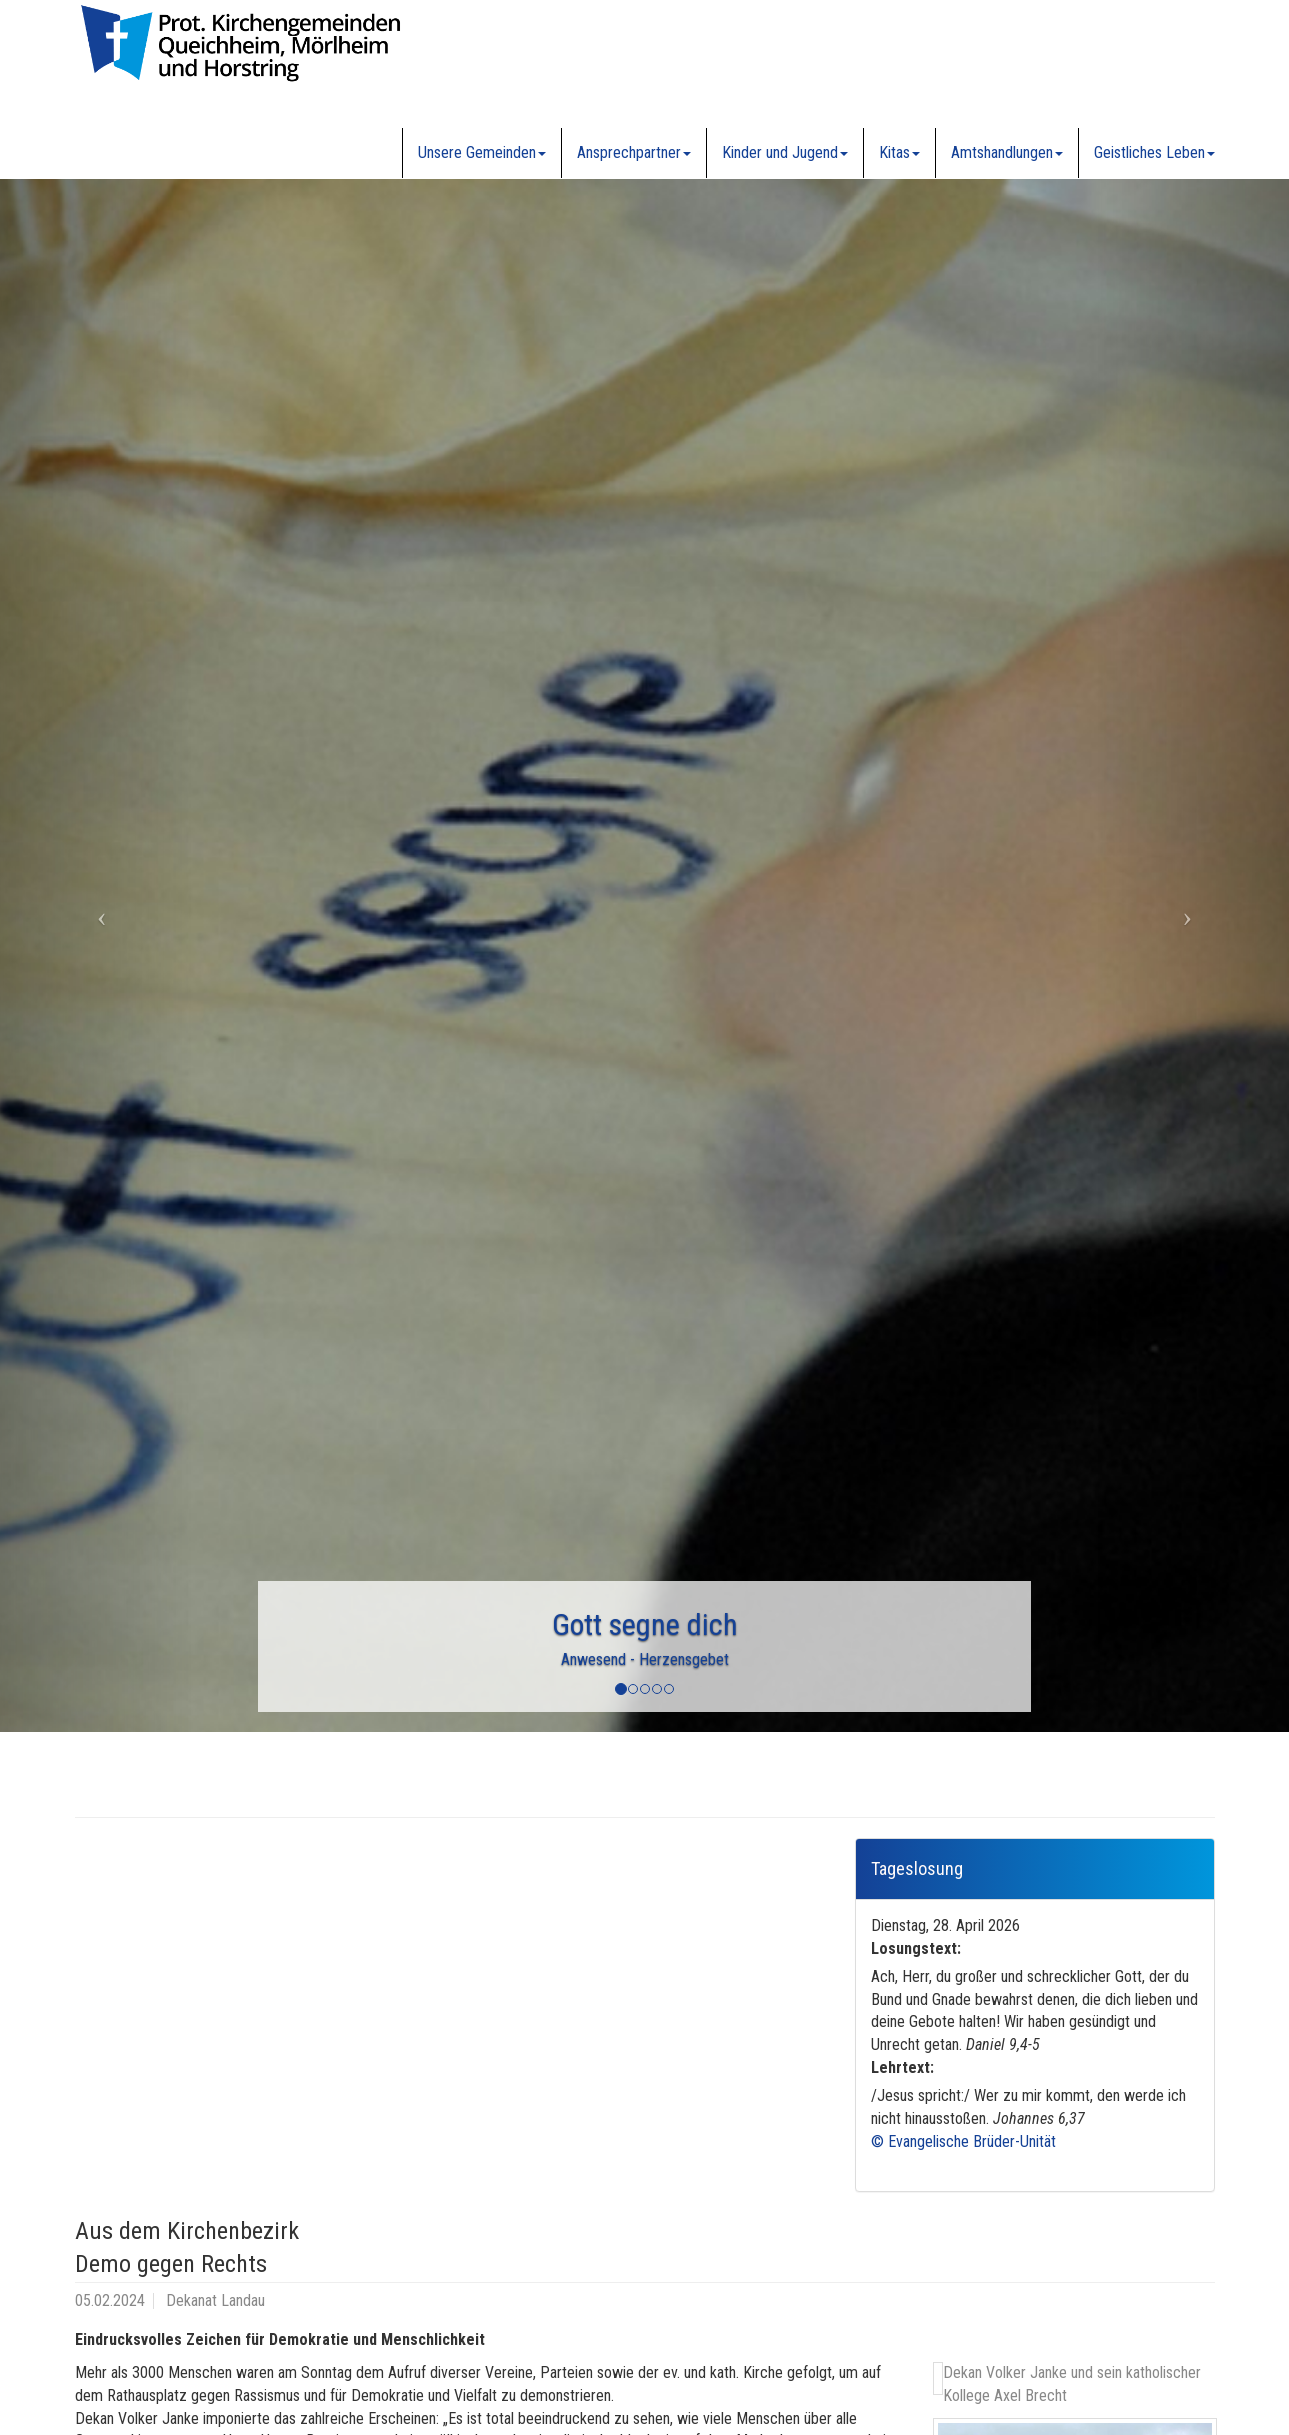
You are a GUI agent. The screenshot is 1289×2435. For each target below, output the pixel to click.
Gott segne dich (645, 1624)
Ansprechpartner (634, 152)
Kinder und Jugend (785, 152)
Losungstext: (916, 1948)
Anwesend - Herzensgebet (645, 1659)
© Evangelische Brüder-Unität (963, 2141)
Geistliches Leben (1154, 152)
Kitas (899, 152)
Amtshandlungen (1007, 152)
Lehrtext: (902, 2067)
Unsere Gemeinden (482, 152)
